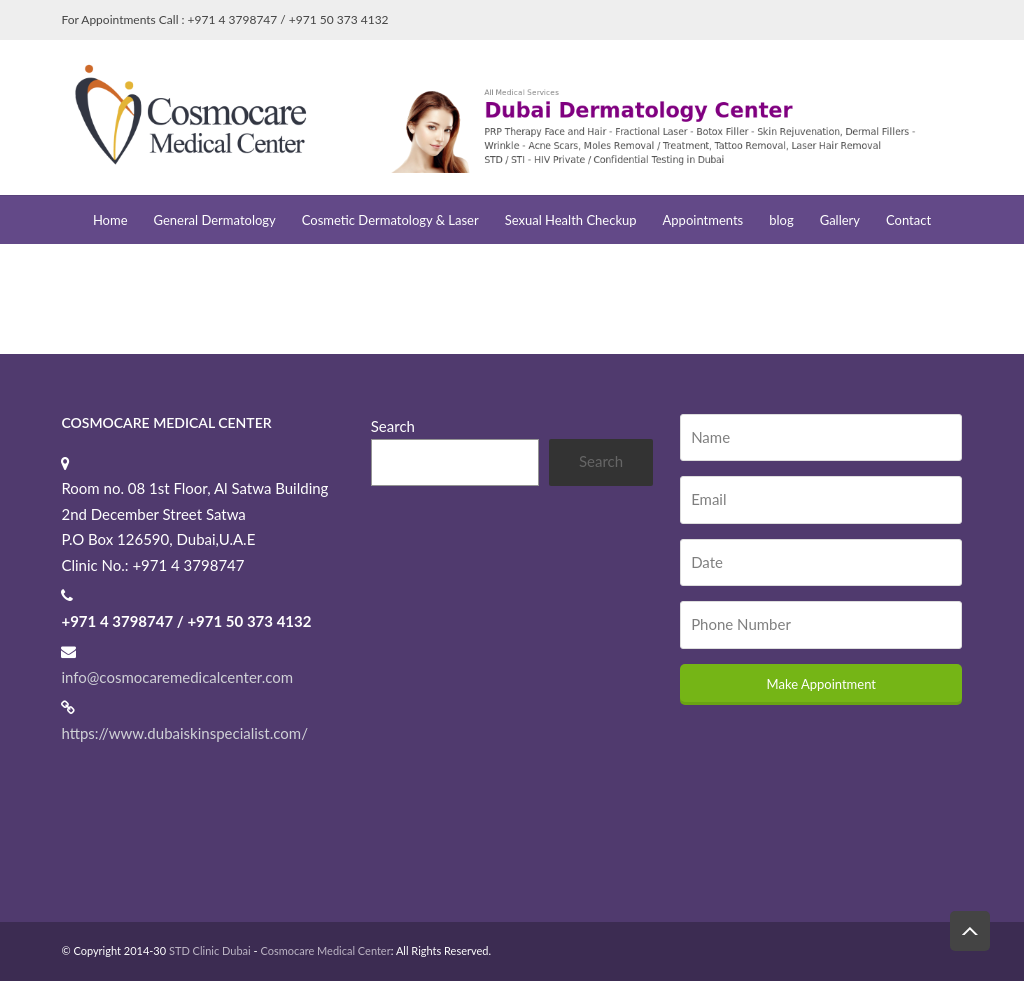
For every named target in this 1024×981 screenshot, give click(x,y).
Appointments (703, 220)
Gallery (840, 220)
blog (781, 220)
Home (110, 220)
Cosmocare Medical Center (325, 950)
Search (393, 426)
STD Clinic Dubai (210, 950)
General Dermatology (215, 220)
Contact (908, 220)
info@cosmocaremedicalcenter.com (177, 677)
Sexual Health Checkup (571, 220)
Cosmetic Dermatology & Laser (390, 220)
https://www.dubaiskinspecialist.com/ (184, 733)
